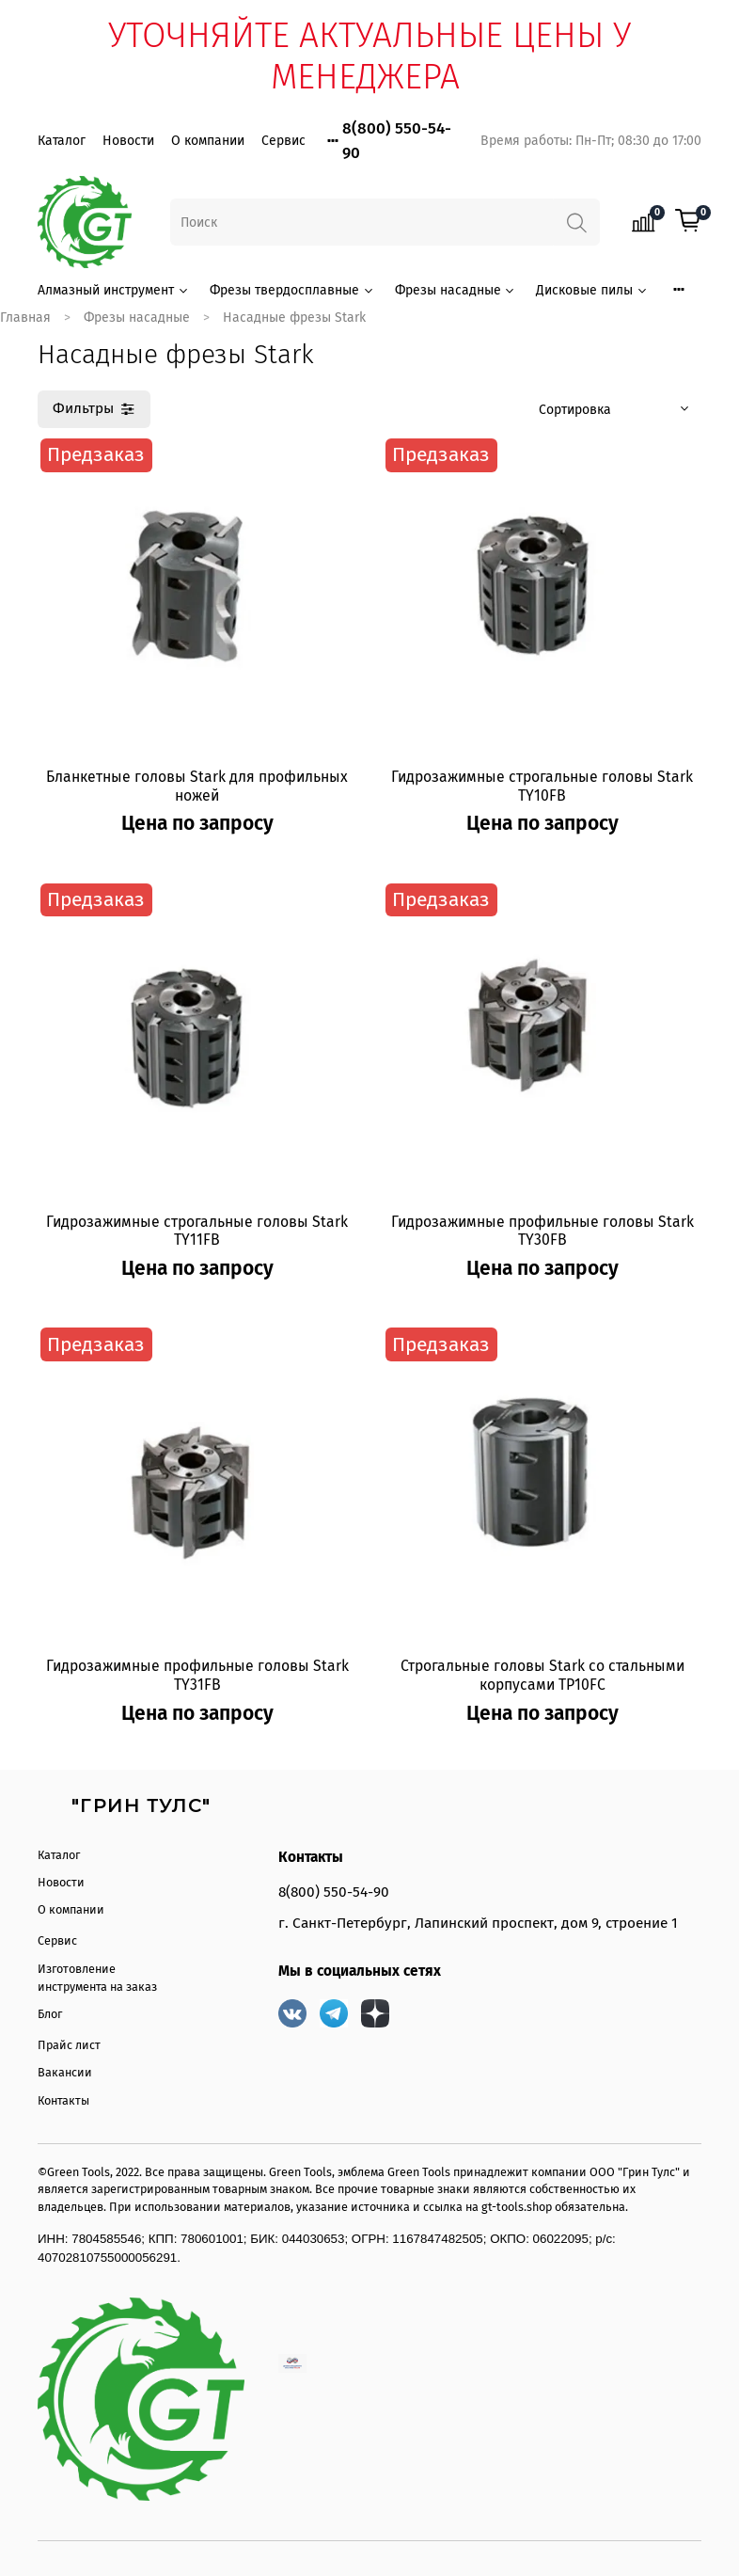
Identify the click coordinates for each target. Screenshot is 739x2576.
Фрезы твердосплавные (292, 290)
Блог (50, 2014)
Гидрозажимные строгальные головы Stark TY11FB (197, 1231)
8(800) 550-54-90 (333, 1892)
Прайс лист (69, 2045)
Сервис (283, 141)
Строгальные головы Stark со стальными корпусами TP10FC (542, 1675)
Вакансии (65, 2072)
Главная (25, 318)
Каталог (62, 141)
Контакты (63, 2100)
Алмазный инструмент (114, 290)
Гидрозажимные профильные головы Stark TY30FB (542, 1231)
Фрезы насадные (456, 290)
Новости (128, 141)
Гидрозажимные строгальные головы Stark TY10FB (542, 786)
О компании (207, 141)
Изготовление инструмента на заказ (97, 1978)
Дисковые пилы (592, 290)
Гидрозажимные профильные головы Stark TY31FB (197, 1675)
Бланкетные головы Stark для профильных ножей (197, 786)
